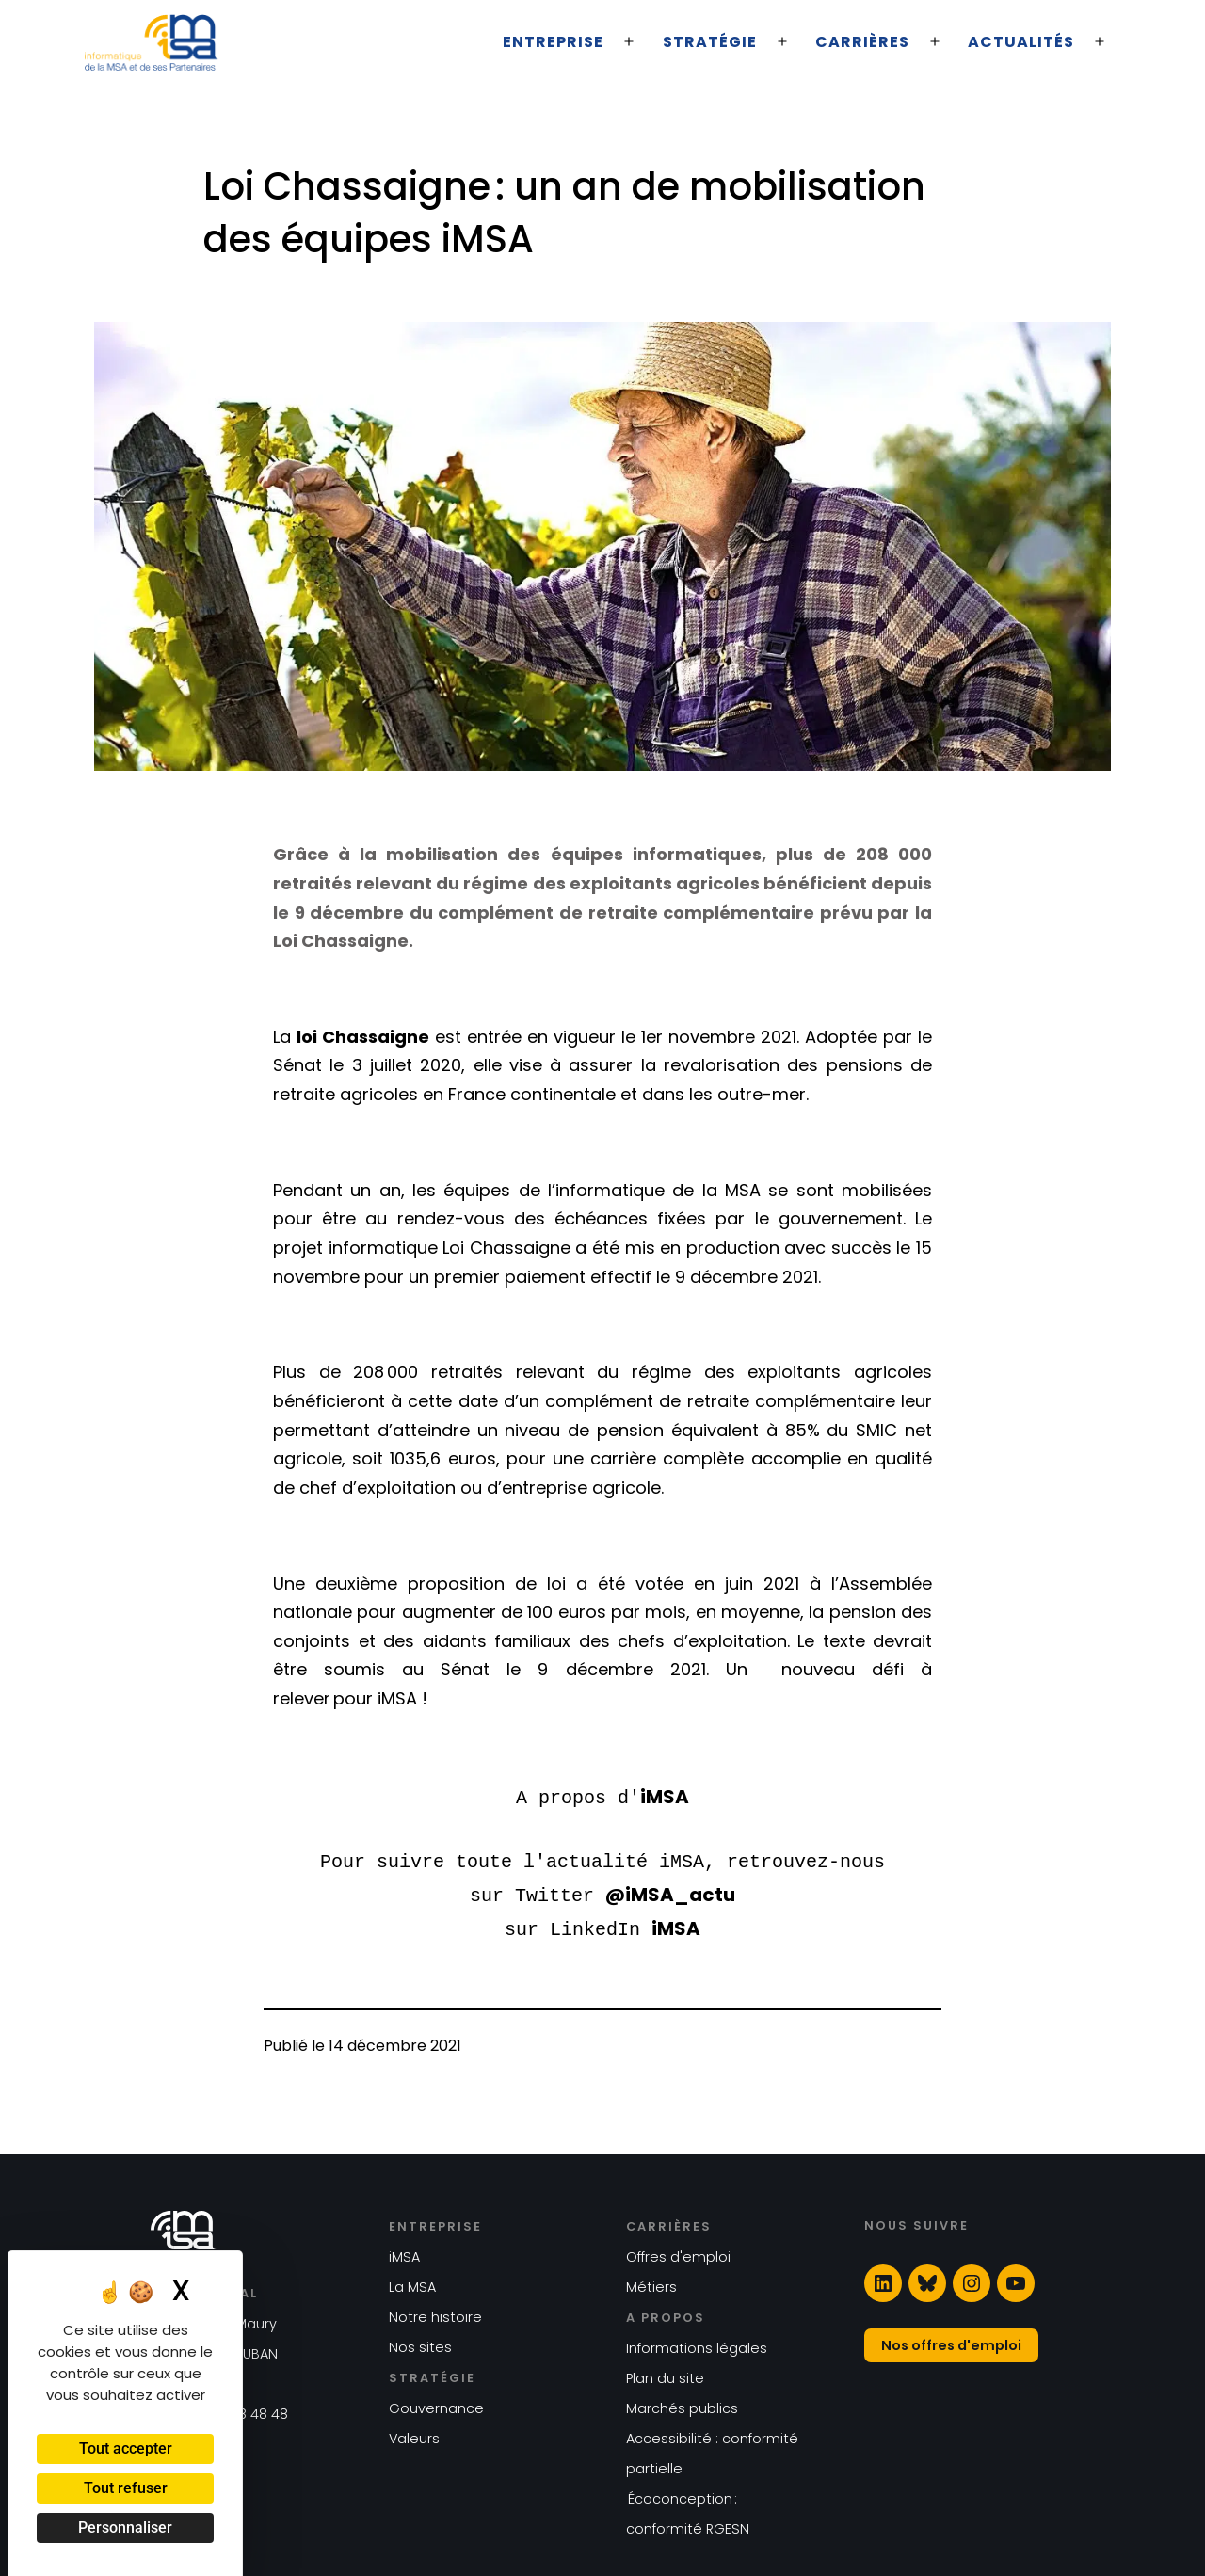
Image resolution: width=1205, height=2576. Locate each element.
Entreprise (553, 42)
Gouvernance (436, 2402)
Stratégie (710, 42)
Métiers (651, 2281)
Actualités (1021, 42)
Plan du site (665, 2372)
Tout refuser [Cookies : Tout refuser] (126, 2488)
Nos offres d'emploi (951, 2339)
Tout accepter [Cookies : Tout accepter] (125, 2448)
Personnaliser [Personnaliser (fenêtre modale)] (125, 2527)
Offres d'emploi (678, 2251)
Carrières (862, 42)
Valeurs (414, 2433)
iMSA (664, 1797)
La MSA (412, 2281)
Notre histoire (435, 2311)
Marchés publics (682, 2402)
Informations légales (696, 2342)
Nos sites (420, 2341)
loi (309, 1036)
